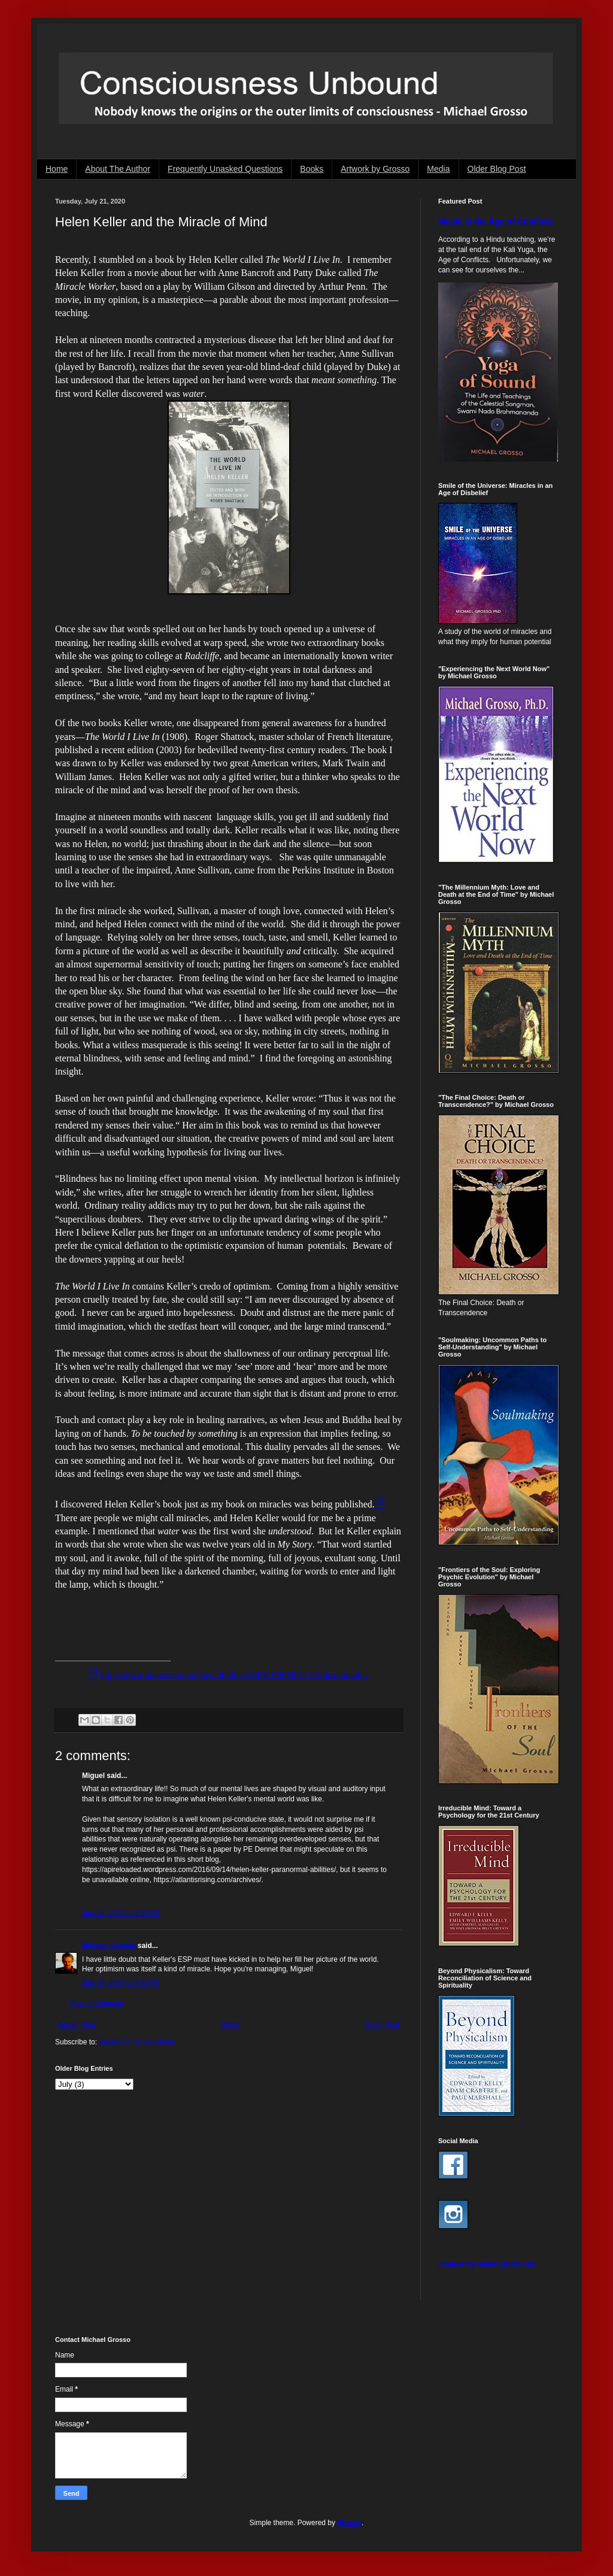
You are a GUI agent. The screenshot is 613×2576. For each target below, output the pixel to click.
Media (438, 169)
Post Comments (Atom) (136, 2042)
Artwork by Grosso (375, 169)
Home (56, 169)
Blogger (349, 2523)
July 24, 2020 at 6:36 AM (121, 1913)
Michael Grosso (108, 1945)
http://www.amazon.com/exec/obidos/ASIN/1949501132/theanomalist (234, 1675)
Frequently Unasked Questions (225, 169)
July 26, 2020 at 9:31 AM (121, 1983)
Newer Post (76, 2024)
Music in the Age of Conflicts (495, 221)
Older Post (382, 2024)
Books (311, 169)
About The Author (117, 169)
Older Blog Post (497, 169)
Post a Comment (96, 2003)
